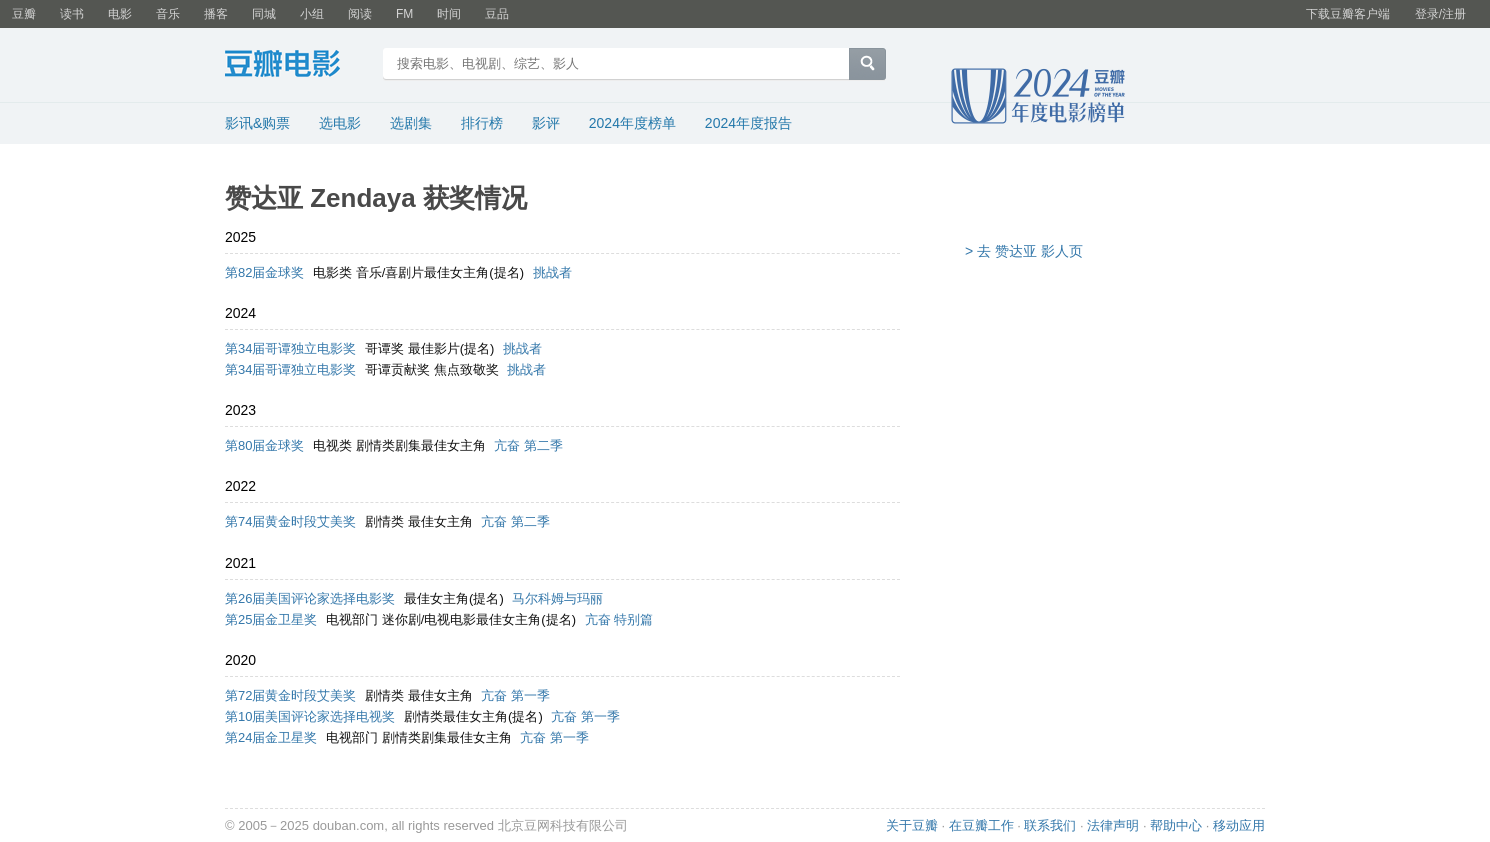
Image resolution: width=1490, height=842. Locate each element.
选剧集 (411, 123)
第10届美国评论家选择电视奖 (310, 716)
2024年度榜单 (632, 123)
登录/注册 (1440, 14)
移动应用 (1239, 825)
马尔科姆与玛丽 (557, 598)
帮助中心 (1176, 825)
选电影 (340, 123)
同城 (264, 14)
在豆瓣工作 (981, 825)
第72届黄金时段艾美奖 (290, 695)
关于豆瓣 (912, 825)
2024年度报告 (748, 123)
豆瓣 (24, 14)
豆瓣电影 (297, 66)
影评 (546, 123)
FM (404, 14)
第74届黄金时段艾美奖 (290, 521)
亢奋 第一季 (515, 695)
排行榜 (482, 123)
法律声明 (1113, 825)
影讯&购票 (257, 123)
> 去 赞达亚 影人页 (1024, 251)
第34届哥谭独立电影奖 (290, 348)
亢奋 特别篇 (619, 619)
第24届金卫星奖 (271, 737)
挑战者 (552, 272)
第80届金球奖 (264, 445)
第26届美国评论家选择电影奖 (310, 598)
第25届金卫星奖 (271, 619)
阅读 (360, 14)
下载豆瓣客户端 (1348, 14)
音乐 (168, 14)
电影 (120, 14)
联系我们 (1050, 825)
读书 (72, 14)
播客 (216, 14)
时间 (449, 14)
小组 (312, 14)
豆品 (497, 14)
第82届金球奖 (264, 272)
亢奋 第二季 (528, 445)
